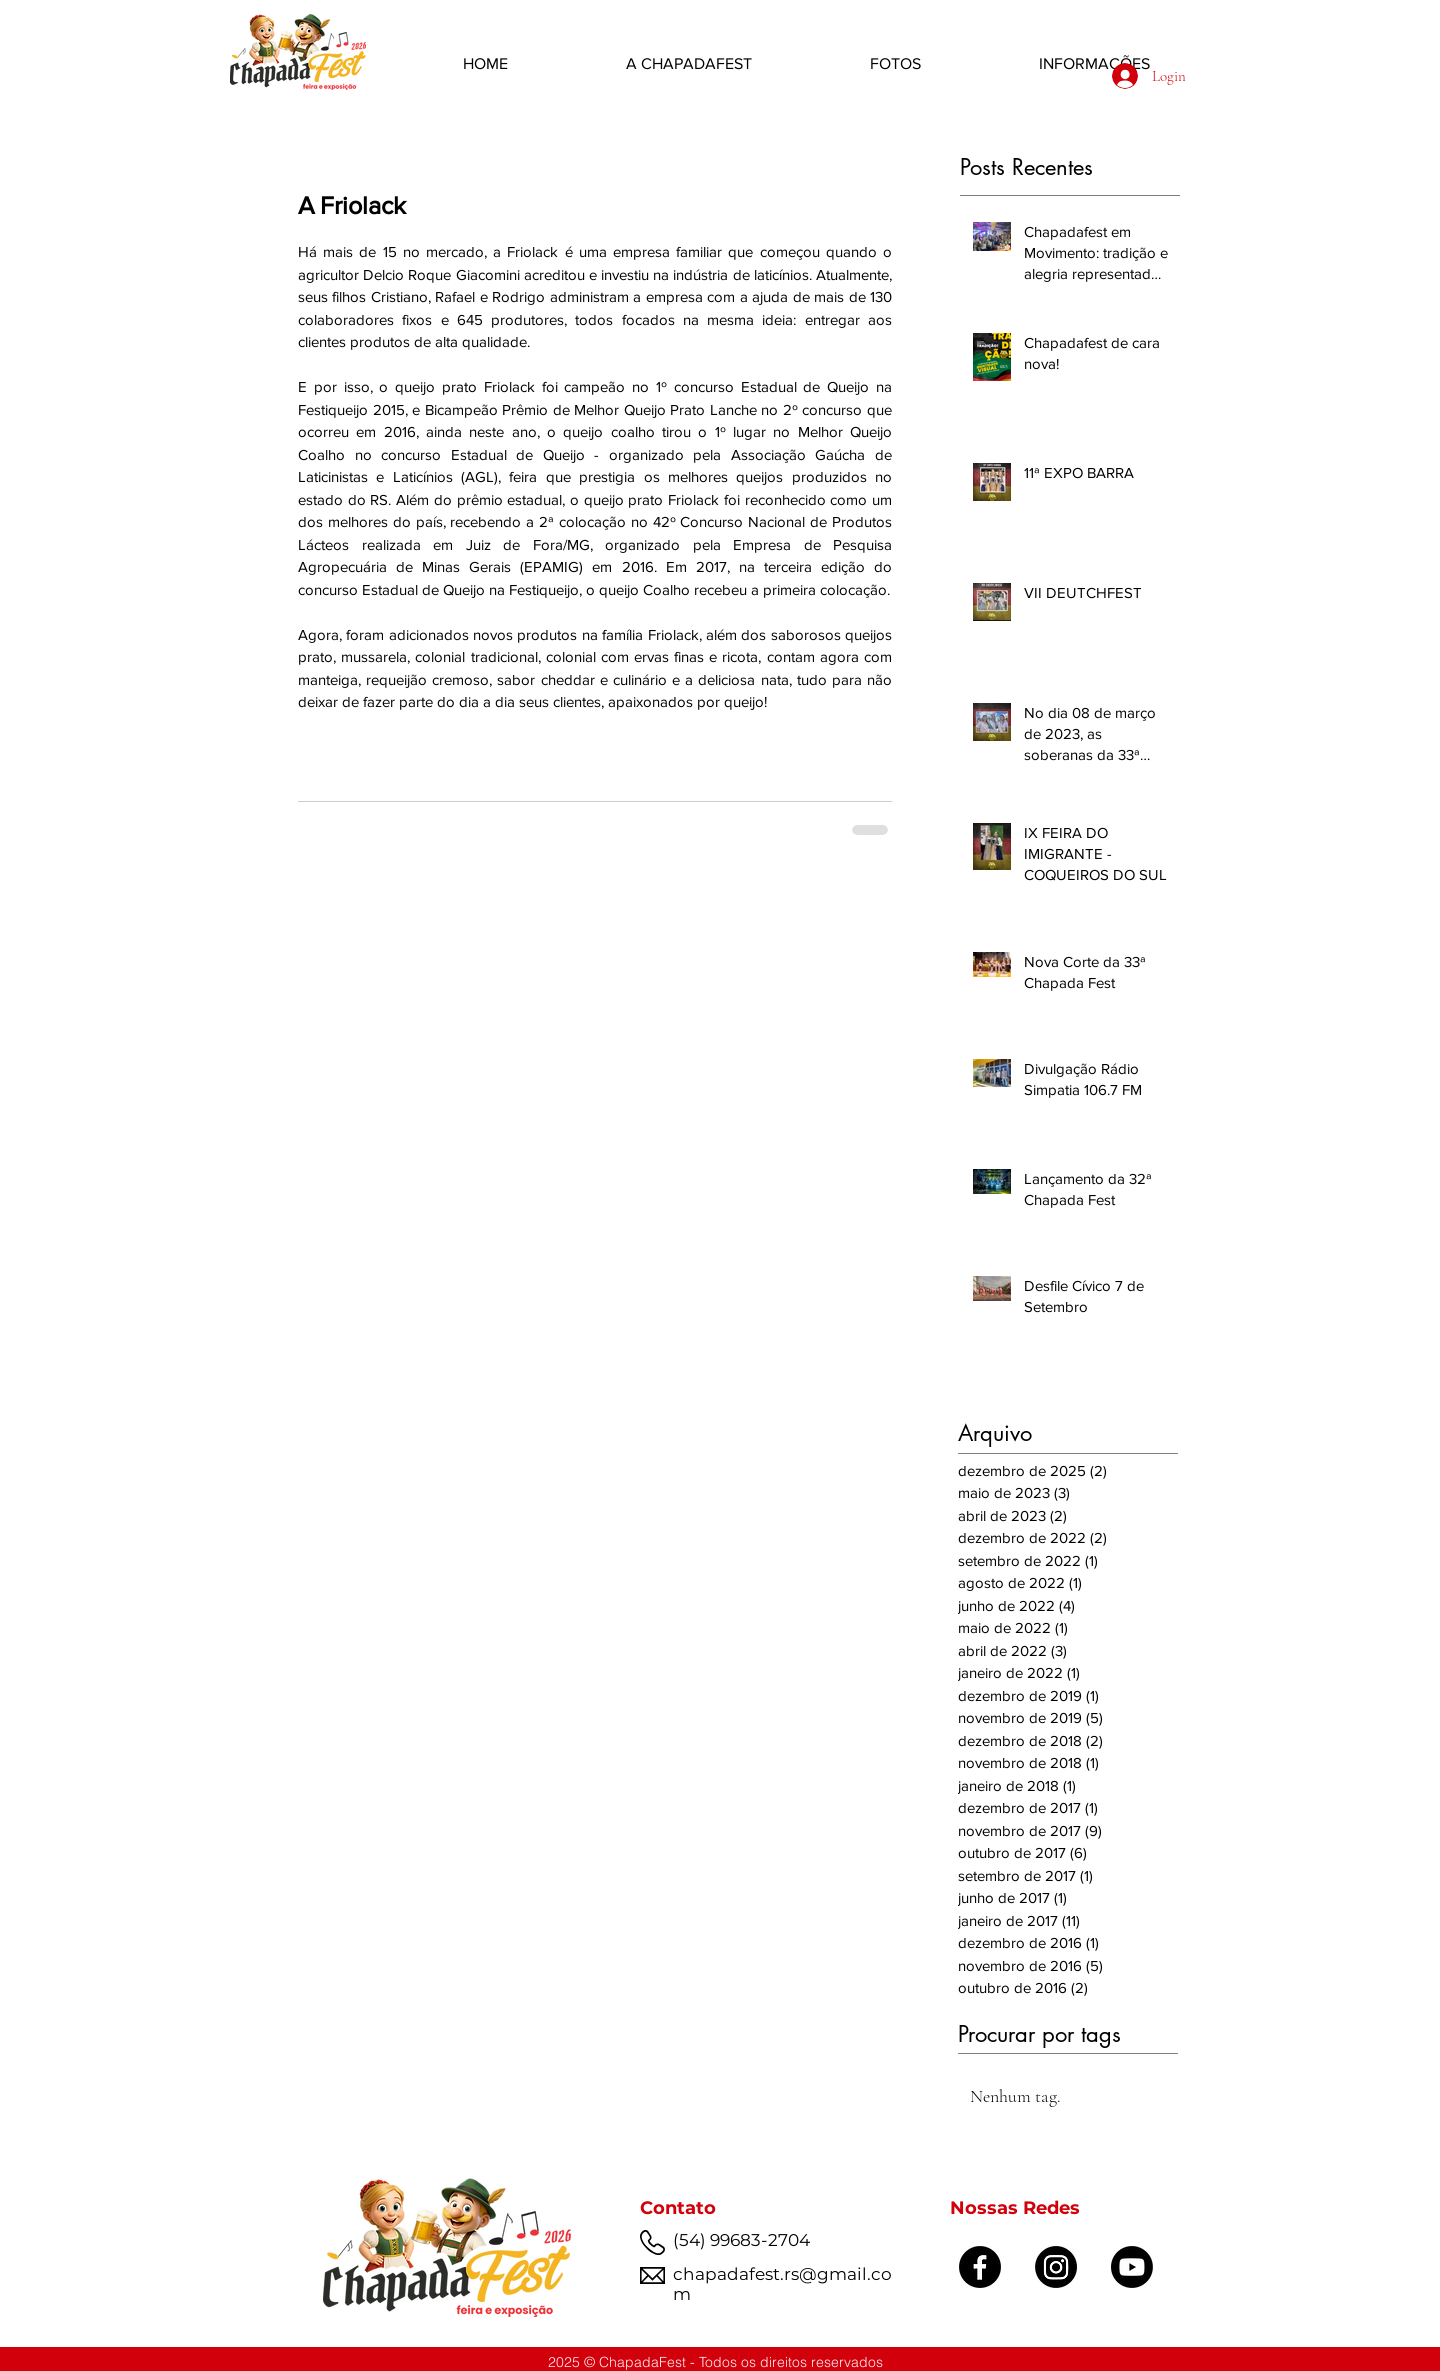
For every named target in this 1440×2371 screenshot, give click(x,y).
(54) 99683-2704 (741, 2240)
